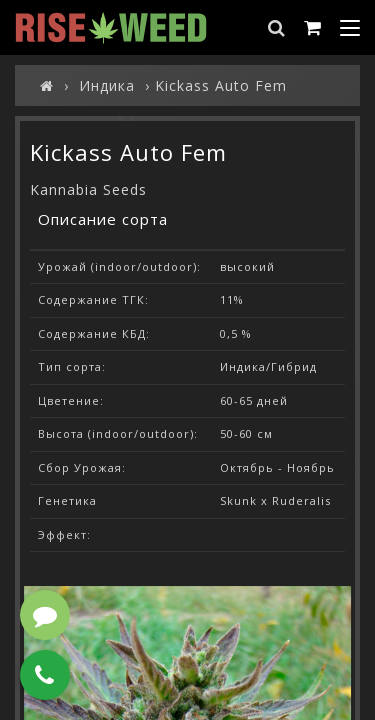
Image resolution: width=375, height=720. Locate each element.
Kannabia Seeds (88, 189)
